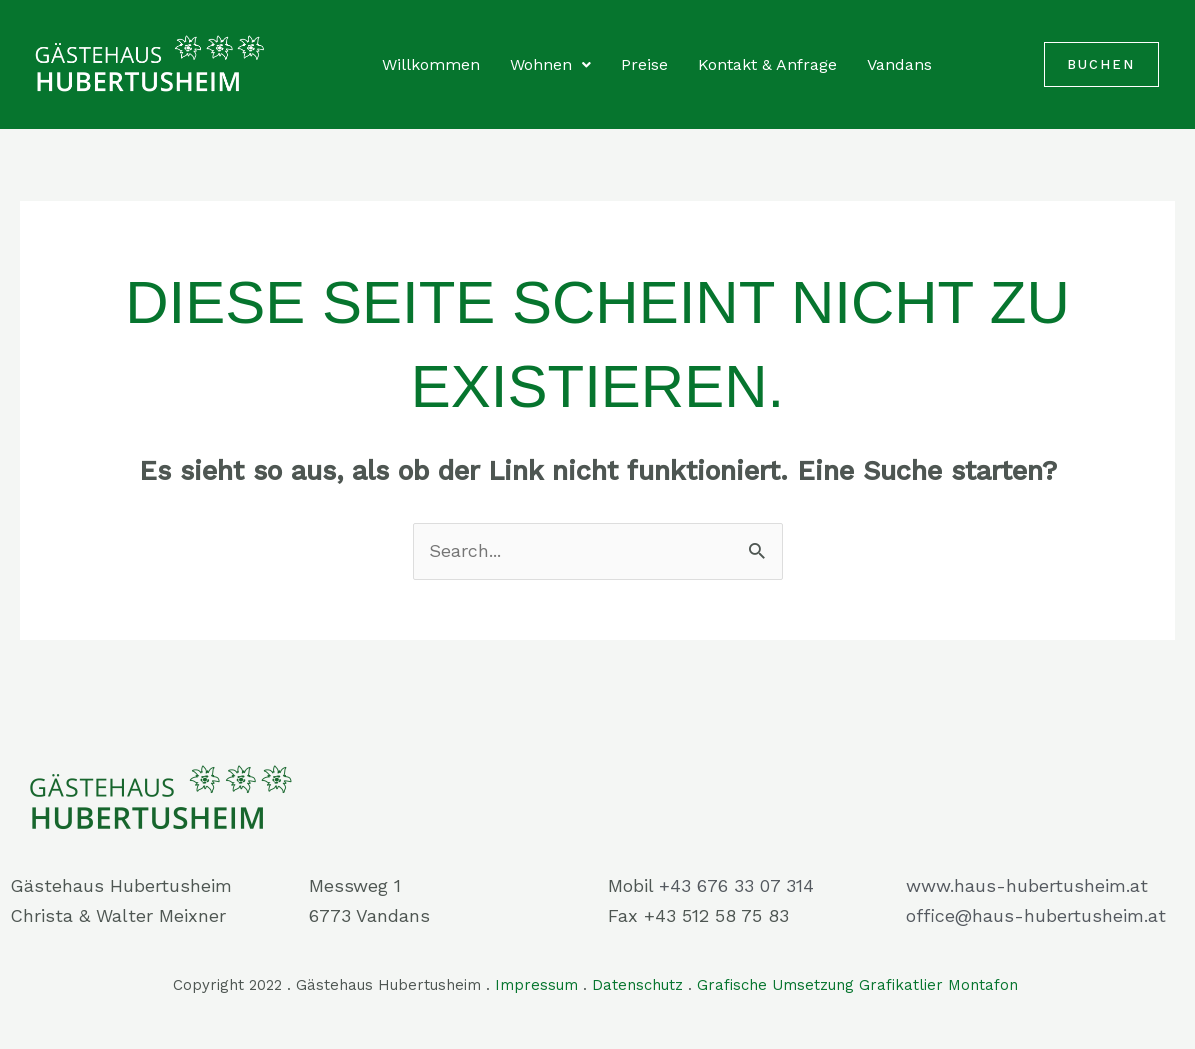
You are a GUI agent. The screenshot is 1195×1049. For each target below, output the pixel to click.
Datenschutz (637, 985)
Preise (644, 64)
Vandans (899, 64)
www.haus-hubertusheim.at (1027, 885)
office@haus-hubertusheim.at (1036, 915)
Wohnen (550, 64)
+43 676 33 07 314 (736, 885)
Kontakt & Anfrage (767, 64)
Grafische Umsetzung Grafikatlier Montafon (860, 985)
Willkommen (431, 64)
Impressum (536, 985)
